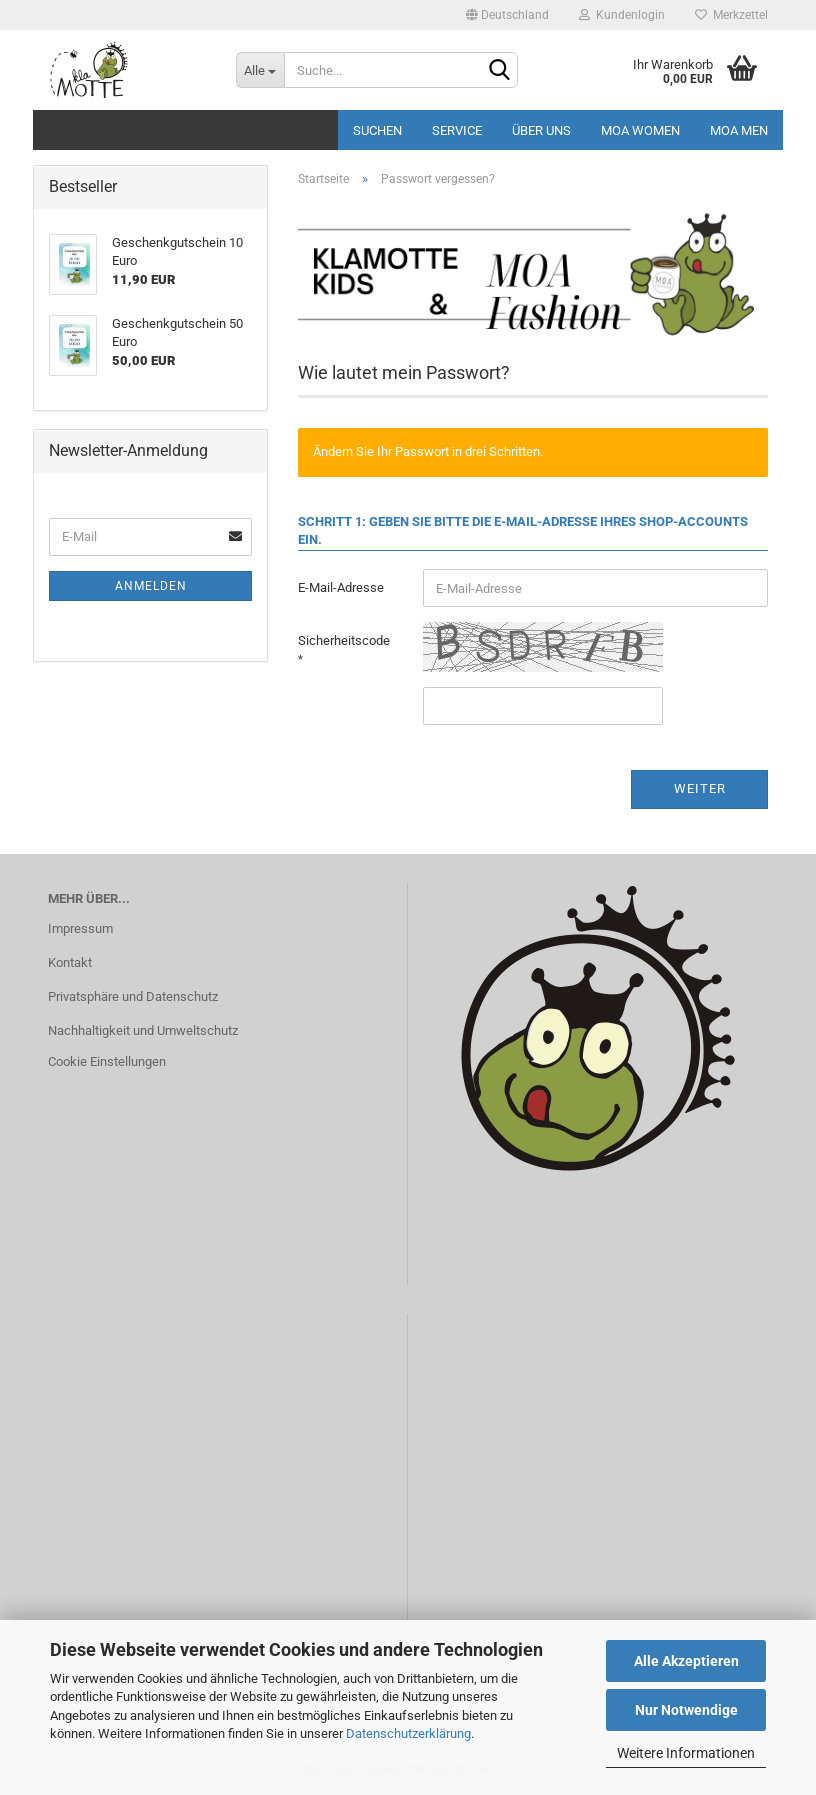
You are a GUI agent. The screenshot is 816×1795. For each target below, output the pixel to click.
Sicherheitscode (344, 640)
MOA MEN (739, 130)
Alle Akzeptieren (686, 1661)
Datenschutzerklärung (408, 1733)
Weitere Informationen (686, 1753)
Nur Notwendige (686, 1710)
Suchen (377, 130)
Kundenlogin (622, 15)
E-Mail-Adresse (341, 587)
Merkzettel (731, 15)
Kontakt (70, 962)
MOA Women (640, 130)
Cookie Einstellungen (107, 1061)
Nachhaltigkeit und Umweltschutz (143, 1030)
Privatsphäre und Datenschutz (133, 996)
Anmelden (151, 586)
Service (457, 130)
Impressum (80, 928)
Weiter (700, 788)
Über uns (541, 130)
